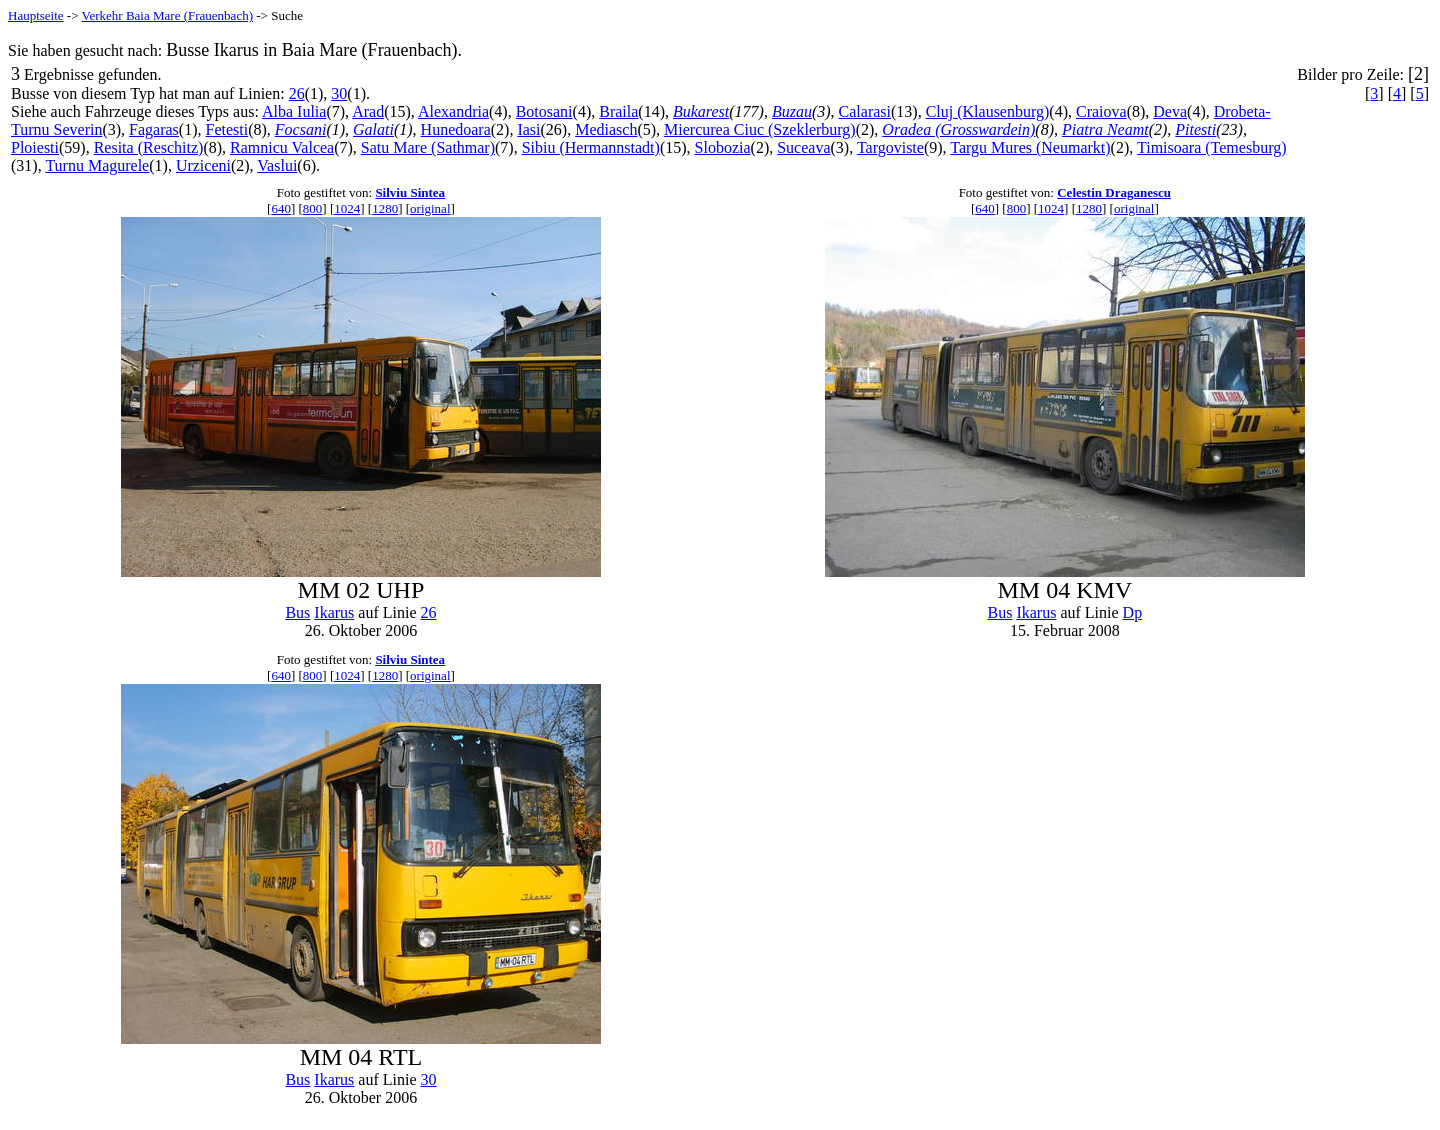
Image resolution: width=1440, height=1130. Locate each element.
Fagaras (154, 129)
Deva (1170, 111)
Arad (368, 111)
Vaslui (277, 165)
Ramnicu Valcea (282, 147)
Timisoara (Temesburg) (1212, 147)
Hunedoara (456, 129)
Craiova (1101, 111)
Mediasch (606, 129)
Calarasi (865, 111)
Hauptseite (36, 15)
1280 (385, 208)
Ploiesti (35, 147)
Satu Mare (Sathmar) (428, 147)
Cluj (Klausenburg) (988, 111)
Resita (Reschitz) (149, 147)
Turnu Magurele (97, 165)
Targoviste (890, 147)
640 (281, 208)
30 (339, 93)
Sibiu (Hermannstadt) (591, 147)
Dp (1133, 612)
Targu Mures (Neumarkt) (1030, 147)
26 (297, 93)
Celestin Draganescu (1114, 192)
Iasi (528, 129)
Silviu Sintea (410, 192)
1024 (347, 208)
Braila (618, 111)
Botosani (544, 111)
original (430, 208)
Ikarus (334, 612)
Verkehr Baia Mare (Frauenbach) (167, 15)
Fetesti (227, 129)
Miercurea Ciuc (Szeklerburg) (760, 129)
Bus (297, 612)
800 (313, 208)
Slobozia (723, 147)
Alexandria (453, 111)
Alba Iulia (294, 111)
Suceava (803, 147)
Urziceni (203, 165)
